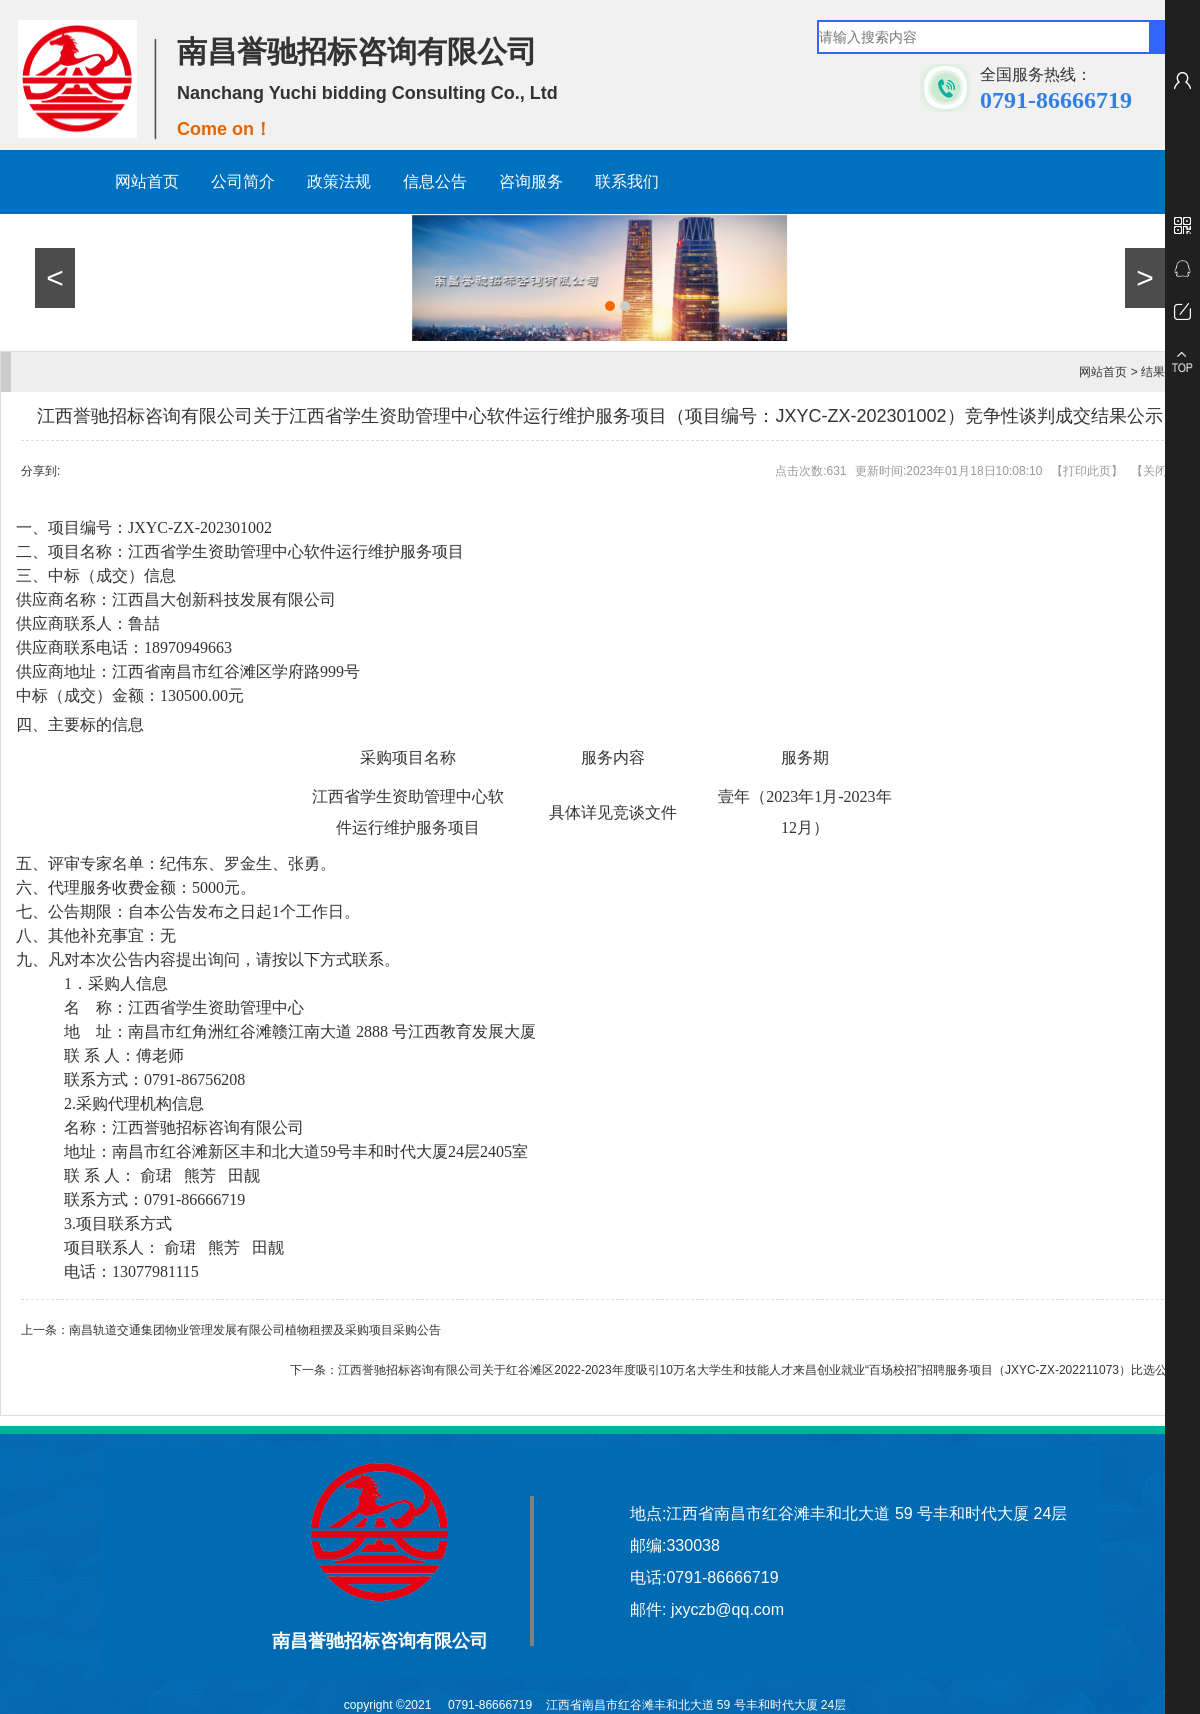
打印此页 (1087, 471)
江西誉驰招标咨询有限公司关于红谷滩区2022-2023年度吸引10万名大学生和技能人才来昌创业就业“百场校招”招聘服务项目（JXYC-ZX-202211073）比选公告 (758, 1370)
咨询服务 (531, 181)
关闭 (1155, 471)
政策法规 (339, 181)
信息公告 (435, 181)
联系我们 (627, 181)
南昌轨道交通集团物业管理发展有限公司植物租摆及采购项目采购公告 (255, 1330)
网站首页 (147, 181)
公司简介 (243, 181)
